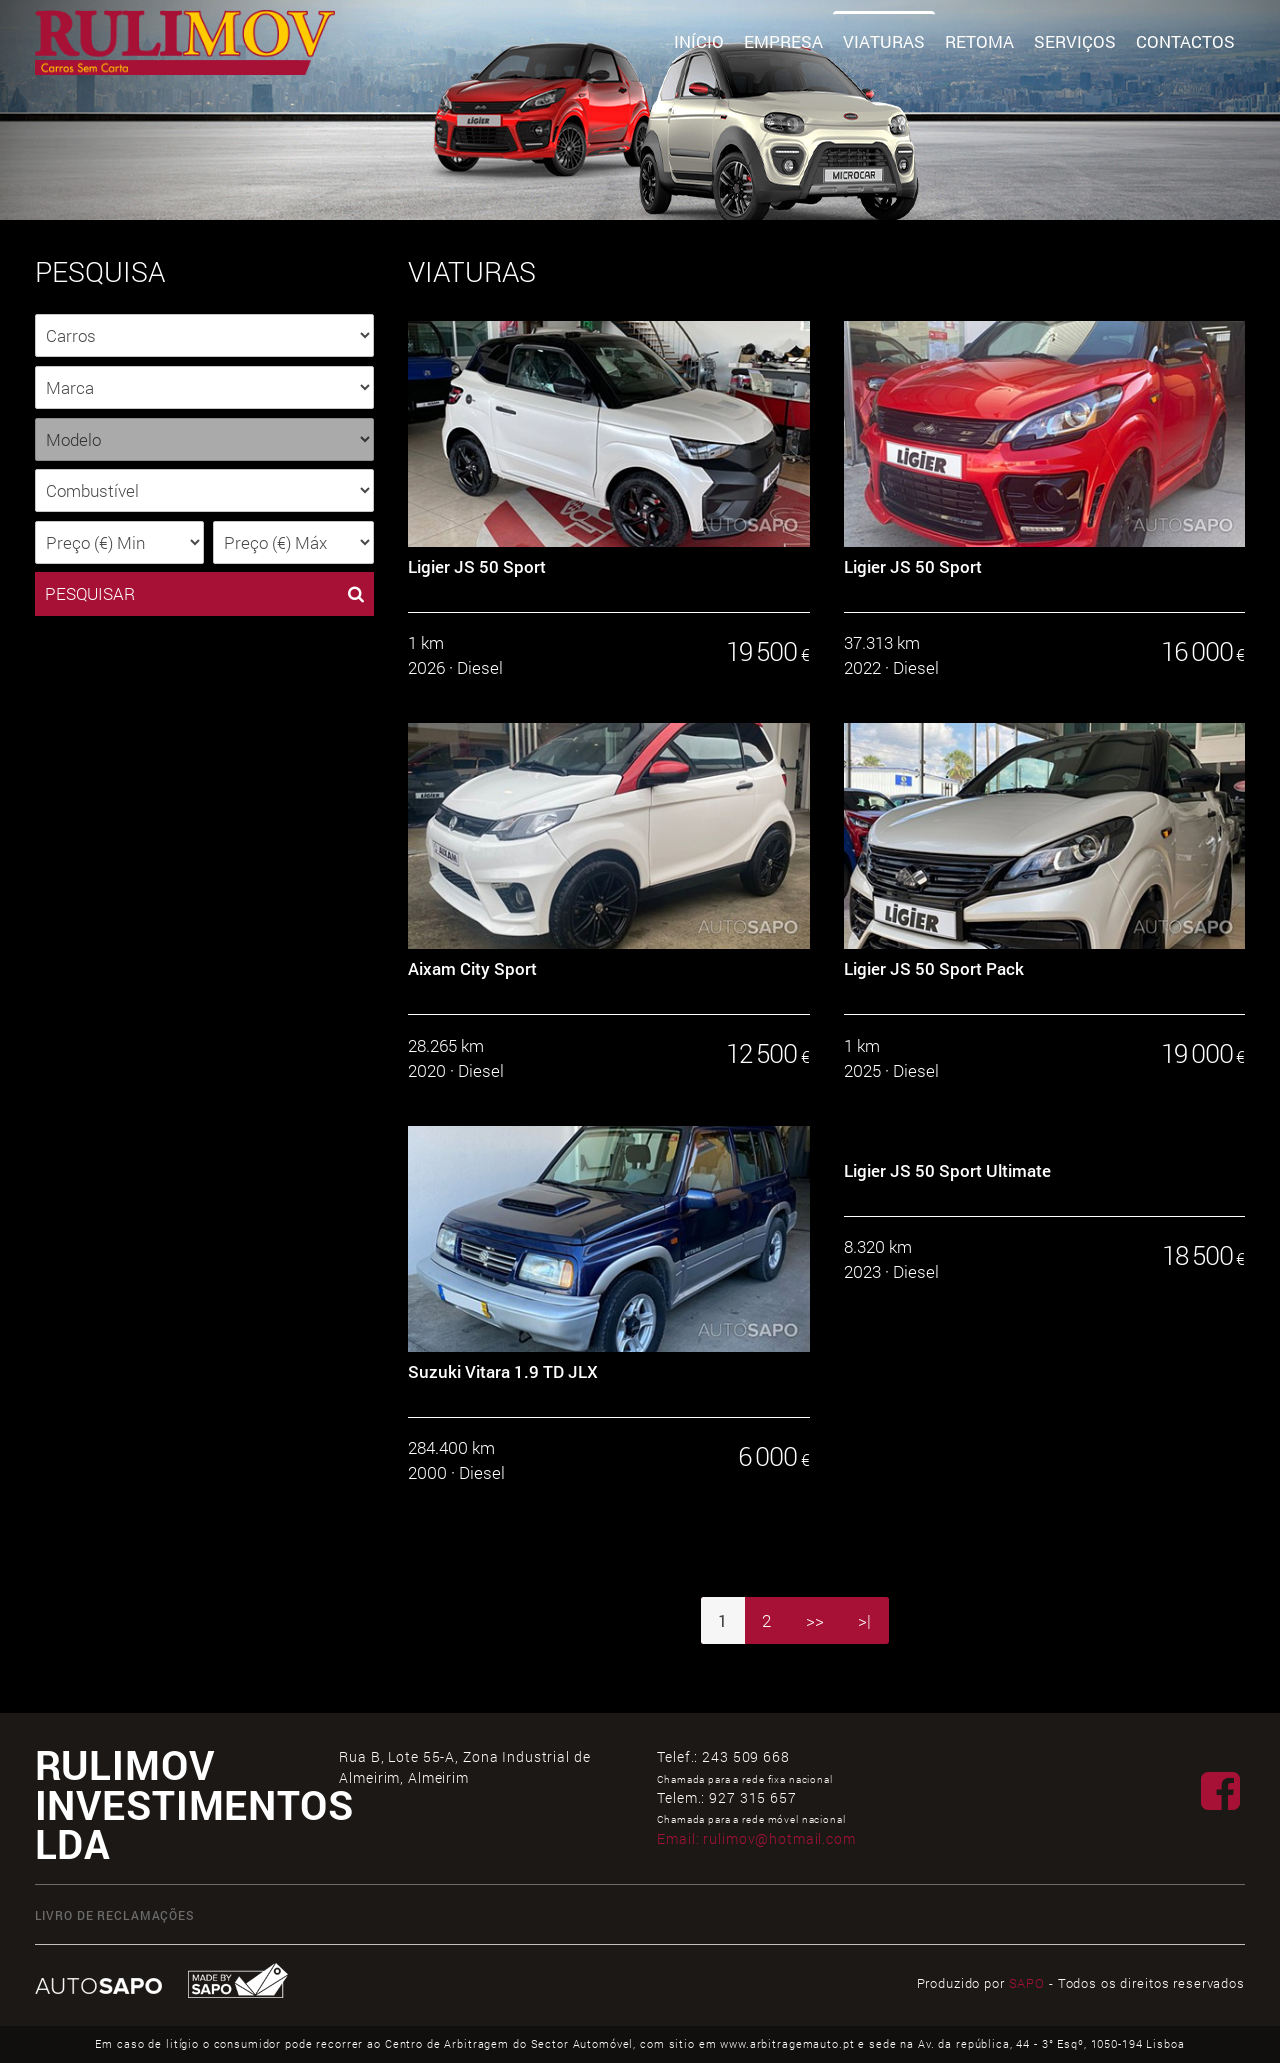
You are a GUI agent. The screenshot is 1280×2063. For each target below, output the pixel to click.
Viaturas (884, 41)
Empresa (783, 41)
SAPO (1027, 1983)
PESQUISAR (204, 594)
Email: (756, 1838)
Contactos (1185, 41)
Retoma (979, 41)
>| (864, 1620)
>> (815, 1620)
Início (699, 41)
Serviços (1075, 41)
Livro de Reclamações (115, 1915)
